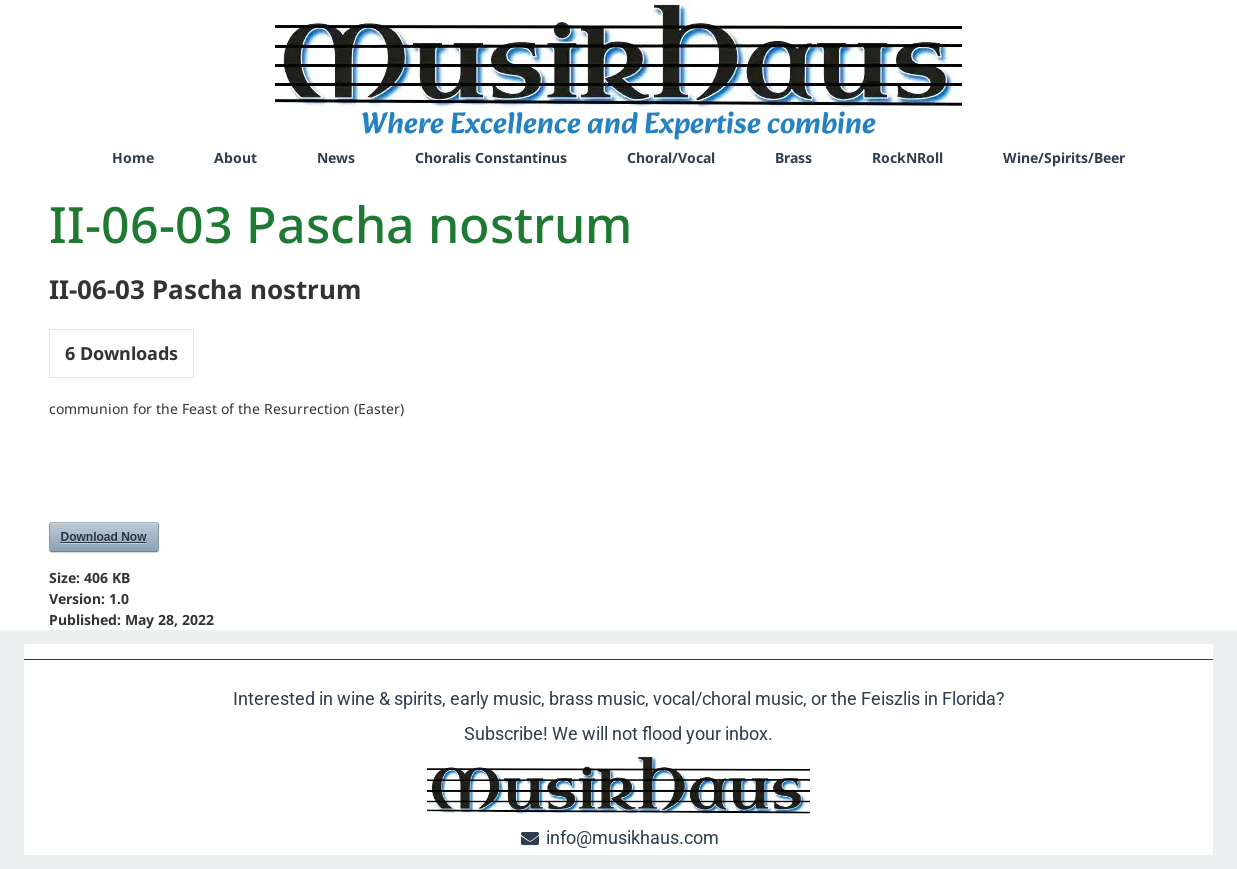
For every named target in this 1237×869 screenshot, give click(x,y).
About (235, 157)
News (336, 157)
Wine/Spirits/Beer (1064, 157)
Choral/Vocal (671, 157)
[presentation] (201, 473)
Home (133, 157)
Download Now (104, 537)
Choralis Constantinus (491, 157)
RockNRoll (907, 157)
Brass (793, 157)
